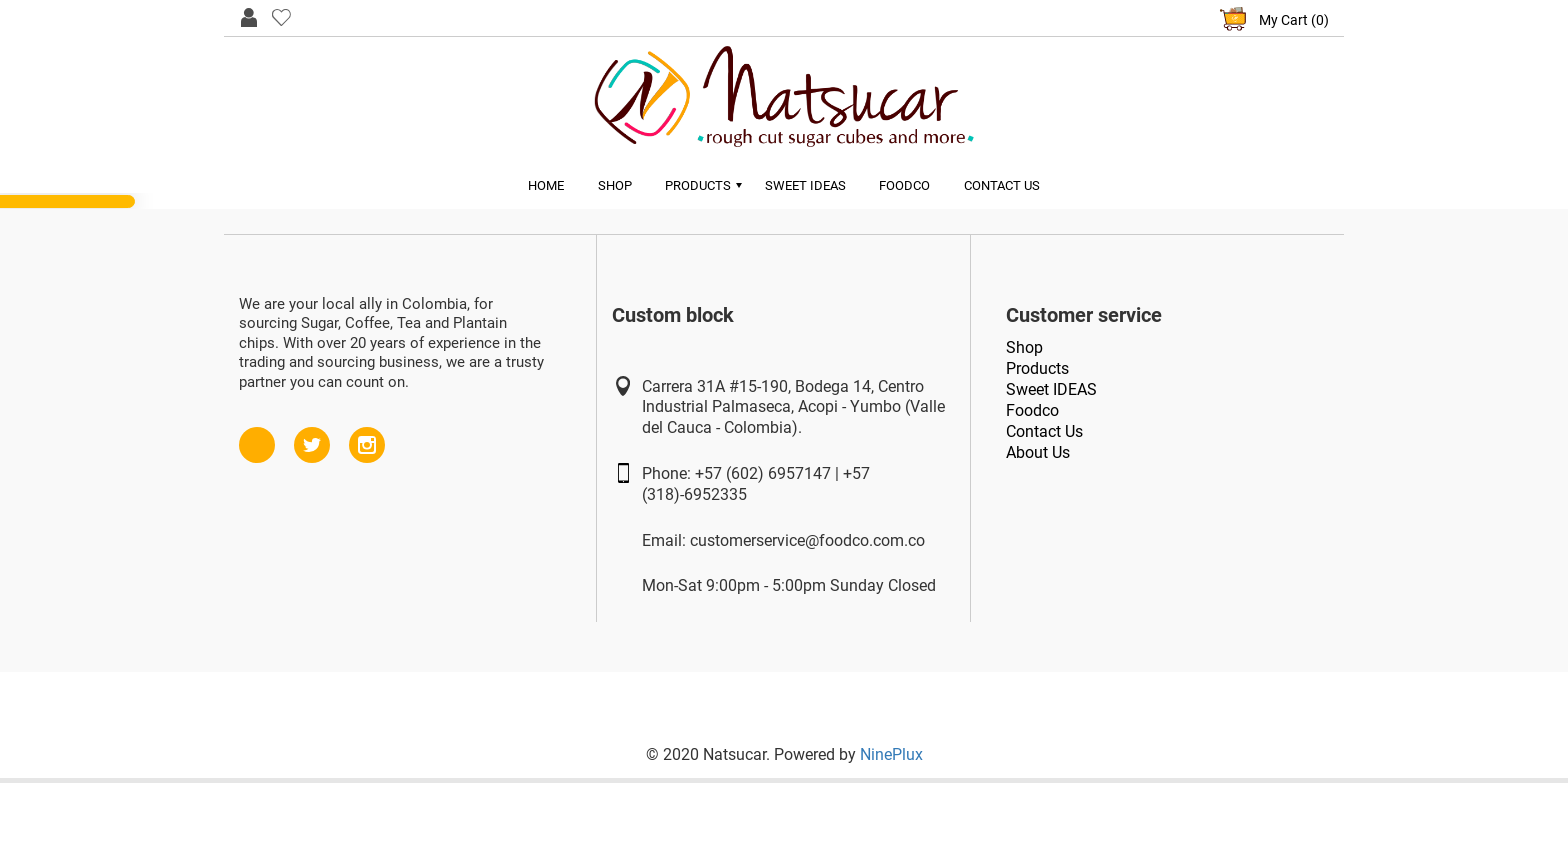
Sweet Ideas (805, 185)
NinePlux (891, 754)
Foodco (905, 185)
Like (281, 16)
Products (698, 185)
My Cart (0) (1294, 20)
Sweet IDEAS (1051, 388)
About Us (1038, 451)
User (248, 16)
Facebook (257, 435)
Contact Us (1003, 185)
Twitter (312, 435)
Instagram (367, 435)
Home (545, 185)
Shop (614, 185)
